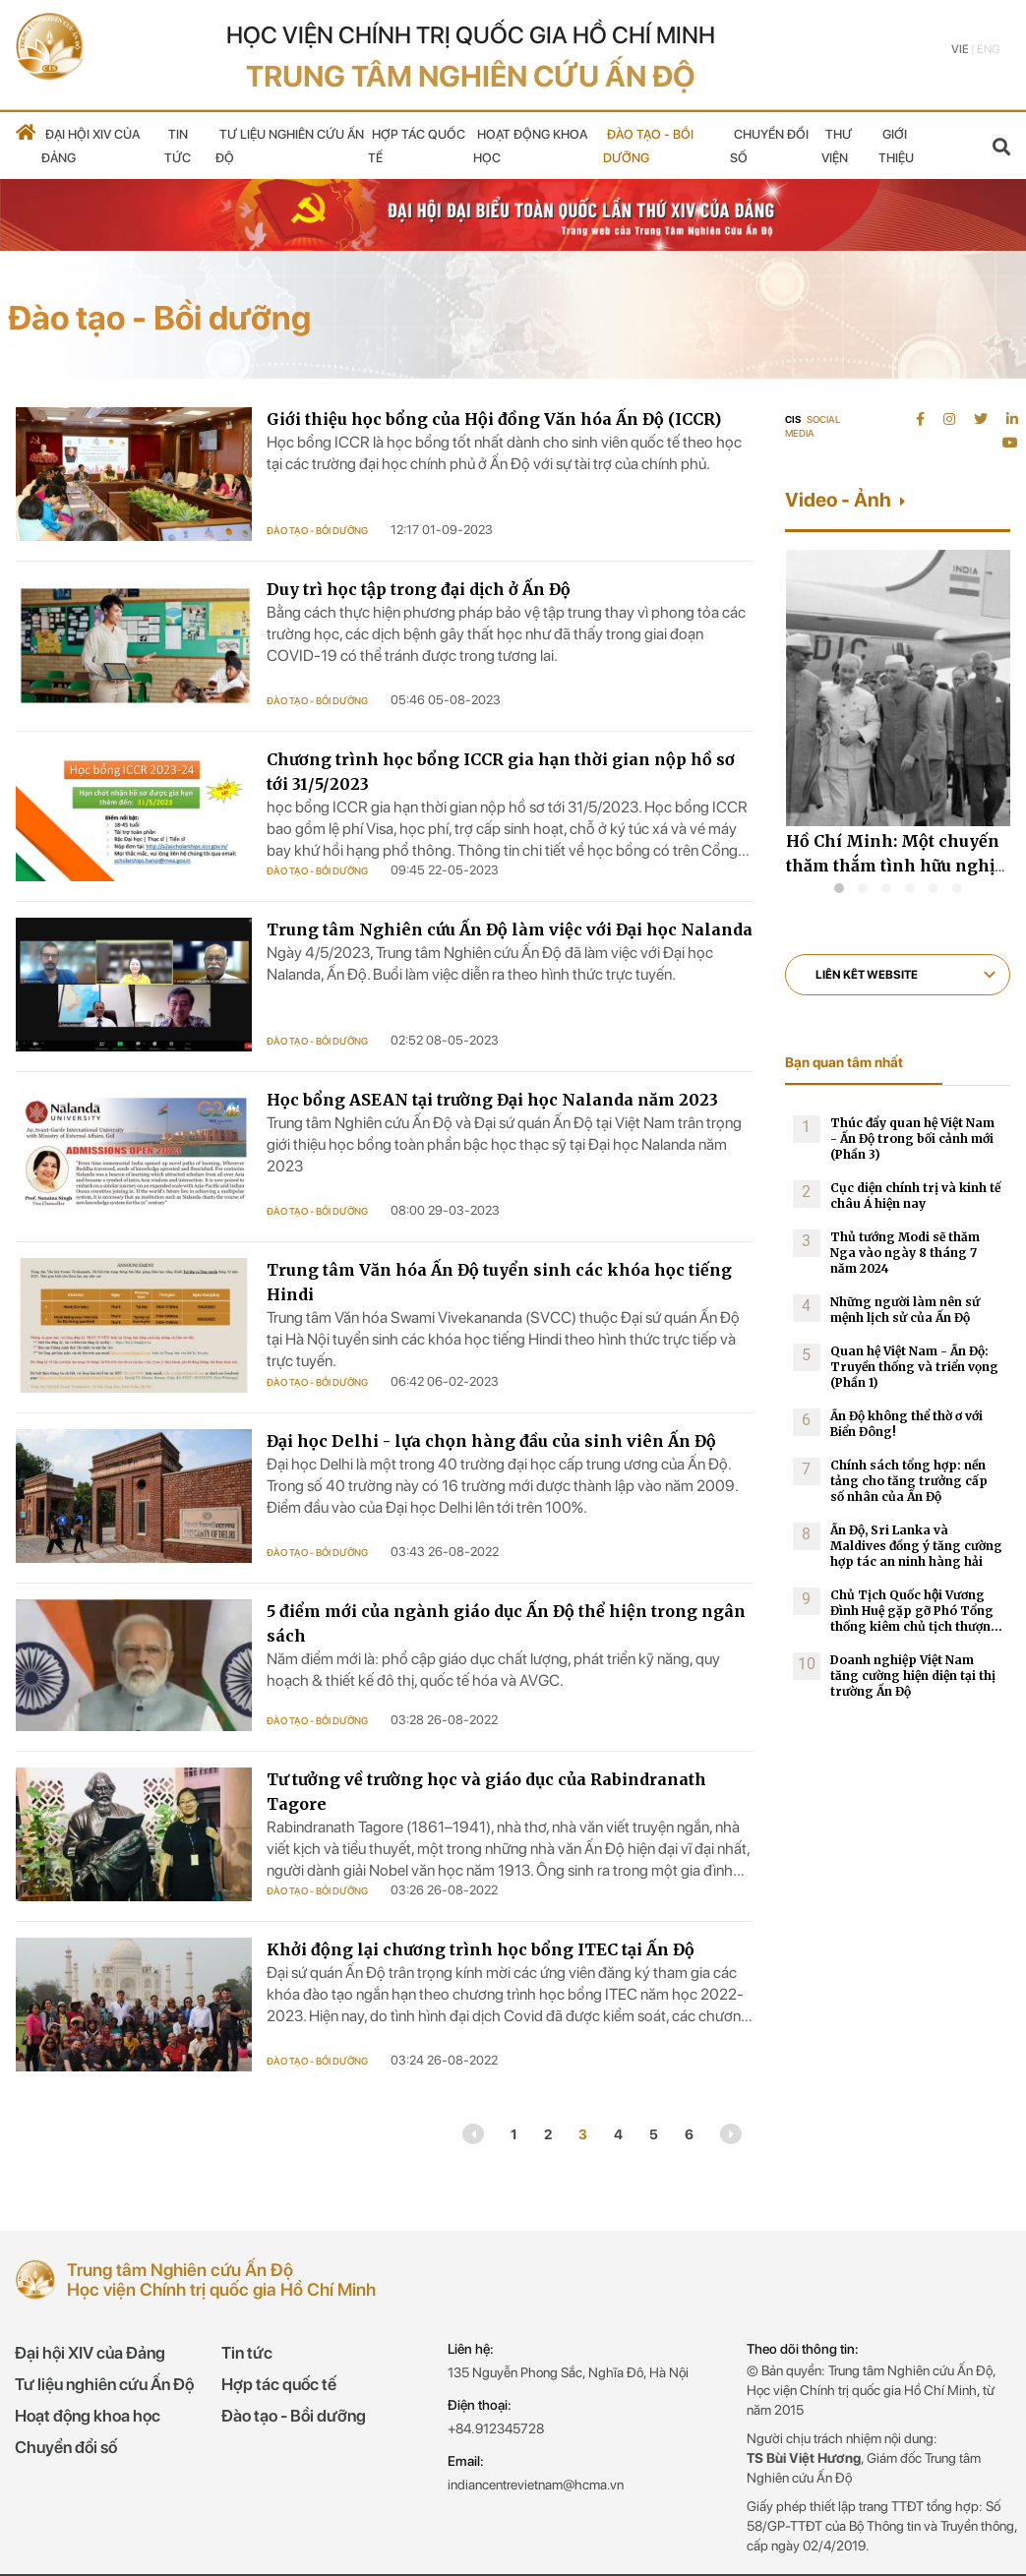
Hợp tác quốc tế (278, 2384)
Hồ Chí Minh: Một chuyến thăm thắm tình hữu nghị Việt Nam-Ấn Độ (892, 865)
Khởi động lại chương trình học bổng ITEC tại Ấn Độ (480, 1949)
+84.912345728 (496, 2428)
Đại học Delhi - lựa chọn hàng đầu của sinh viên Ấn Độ (491, 1441)
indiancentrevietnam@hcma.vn (536, 2484)
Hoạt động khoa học (87, 2416)
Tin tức (246, 2353)
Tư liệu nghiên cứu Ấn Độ (104, 2384)
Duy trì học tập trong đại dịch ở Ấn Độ (419, 589)
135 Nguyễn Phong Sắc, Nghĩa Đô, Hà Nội (568, 2372)
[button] (839, 888)
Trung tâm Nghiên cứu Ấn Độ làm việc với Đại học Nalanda (510, 929)
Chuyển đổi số (66, 2447)
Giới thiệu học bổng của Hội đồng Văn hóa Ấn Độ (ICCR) (494, 419)
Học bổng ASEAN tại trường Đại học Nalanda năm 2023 (492, 1099)
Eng (988, 49)
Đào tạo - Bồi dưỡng (317, 530)
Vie (960, 49)
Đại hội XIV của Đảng (90, 2353)
